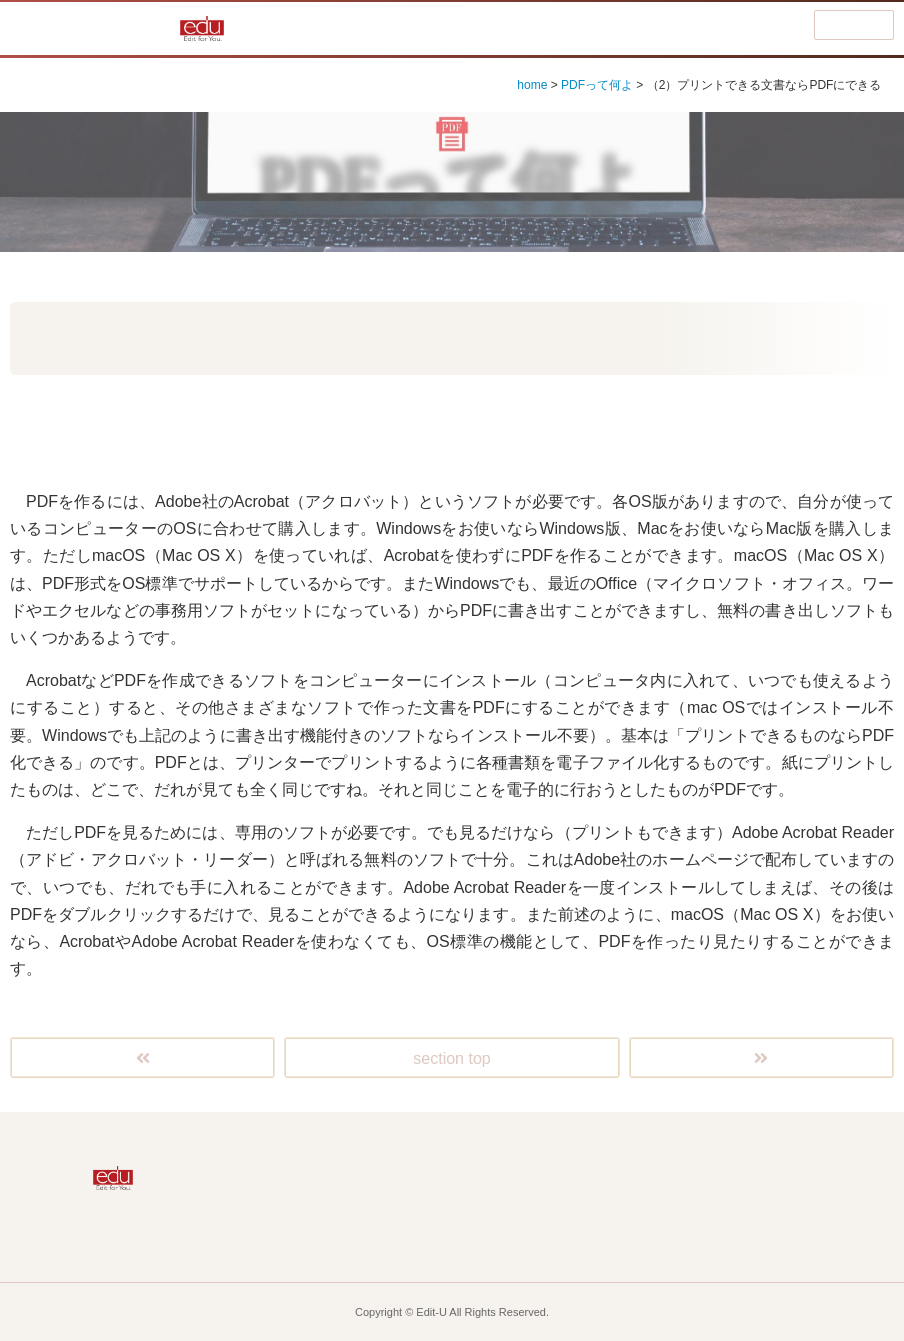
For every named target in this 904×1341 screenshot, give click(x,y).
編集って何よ (492, 1150)
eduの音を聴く (812, 1236)
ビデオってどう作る (811, 1193)
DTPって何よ (811, 1150)
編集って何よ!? (93, 28)
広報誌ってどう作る (651, 1150)
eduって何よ (331, 1236)
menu (854, 26)
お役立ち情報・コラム (492, 1236)
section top (451, 1058)
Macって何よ (331, 1193)
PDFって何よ (597, 85)
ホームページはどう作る (651, 1193)
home (532, 85)
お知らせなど (652, 1236)
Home (332, 1150)
